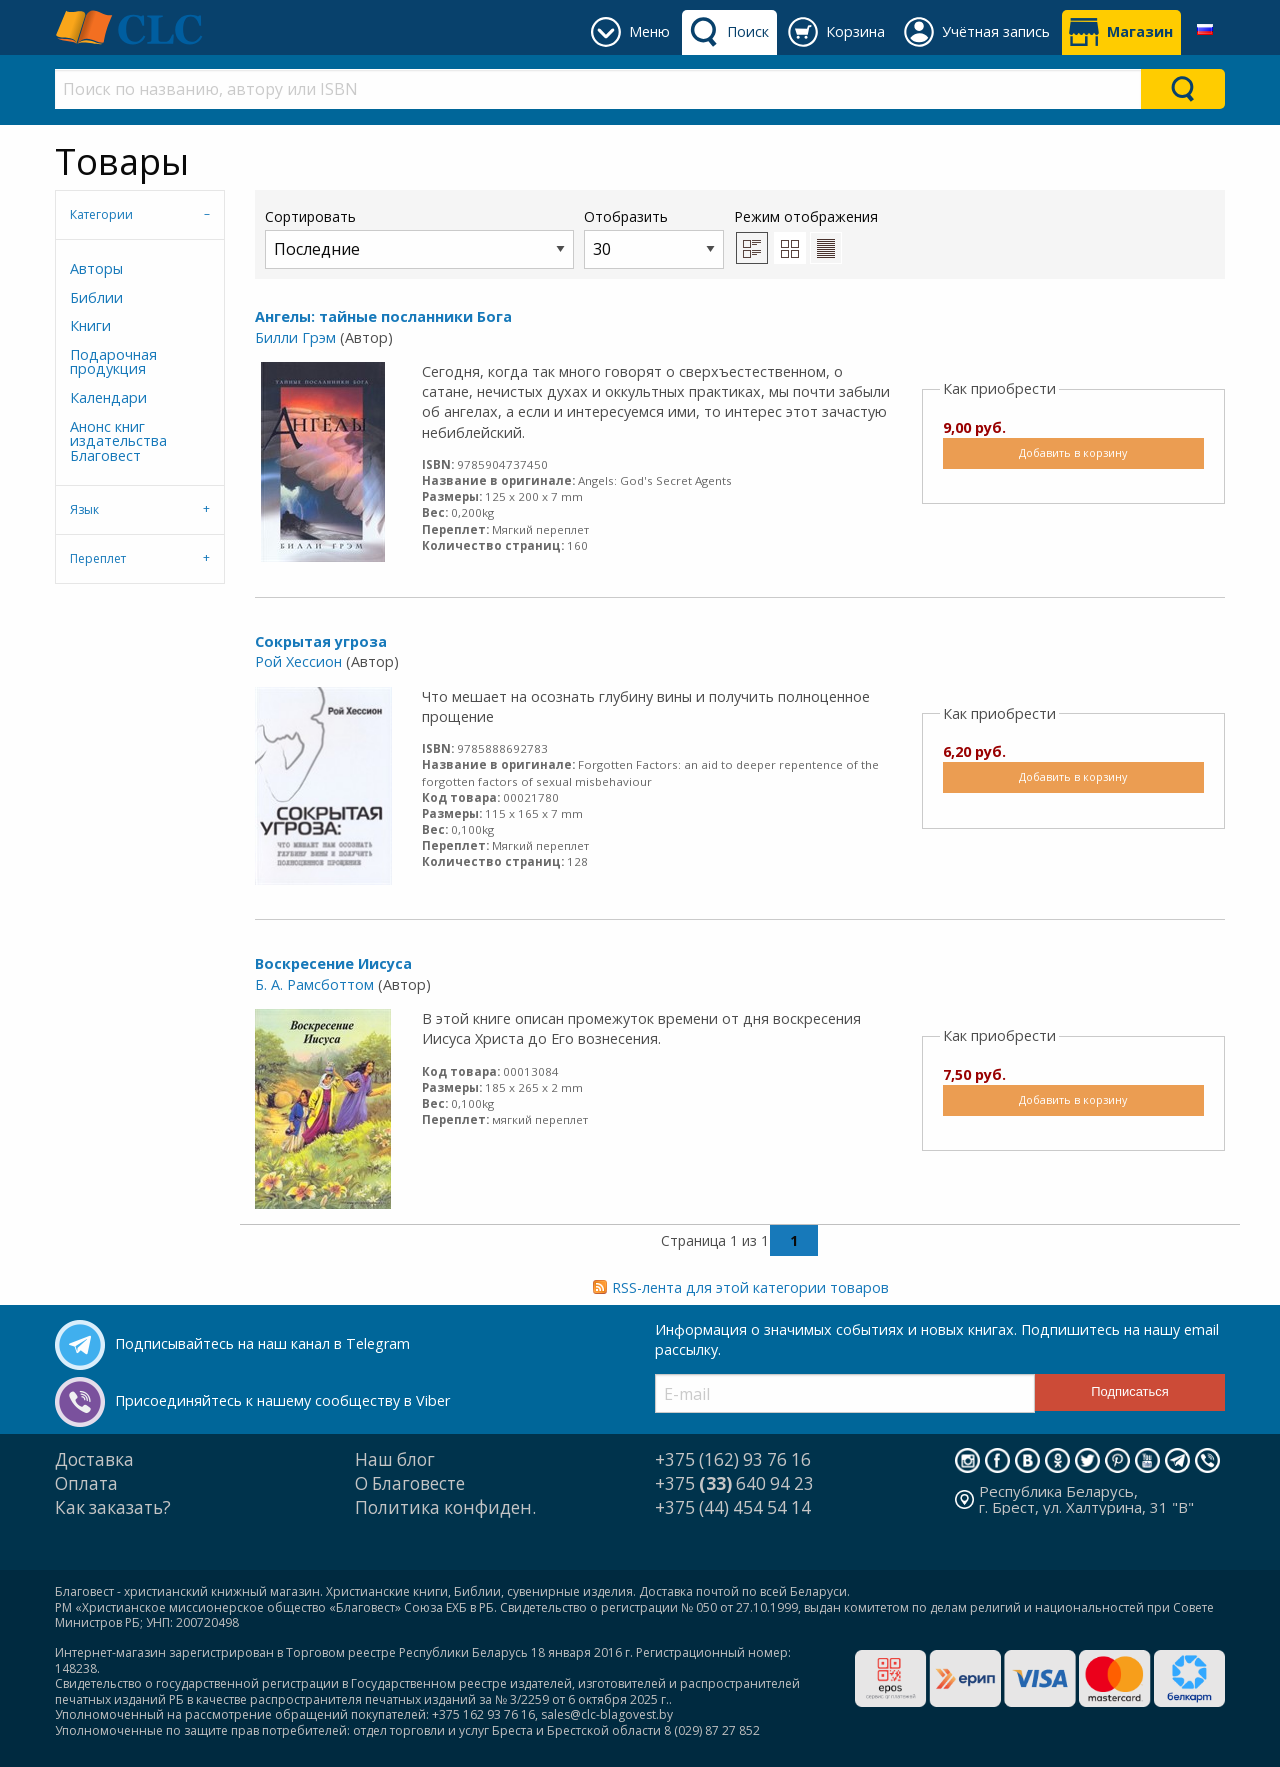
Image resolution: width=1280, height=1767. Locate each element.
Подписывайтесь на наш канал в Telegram (262, 1343)
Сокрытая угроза (321, 641)
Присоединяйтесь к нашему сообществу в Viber (282, 1400)
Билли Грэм (295, 337)
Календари (108, 397)
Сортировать (419, 237)
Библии (96, 297)
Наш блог (395, 1459)
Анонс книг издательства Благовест (118, 441)
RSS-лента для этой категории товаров (750, 1287)
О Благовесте (410, 1483)
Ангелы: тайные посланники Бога (383, 316)
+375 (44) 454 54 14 (733, 1507)
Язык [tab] (84, 509)
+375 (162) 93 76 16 (733, 1459)
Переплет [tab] (98, 558)
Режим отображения (806, 216)
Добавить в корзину (1073, 452)
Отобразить (654, 237)
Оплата (86, 1483)
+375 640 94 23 (734, 1483)
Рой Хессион (298, 661)
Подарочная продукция (113, 361)
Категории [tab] (101, 214)
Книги (90, 325)
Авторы (96, 268)
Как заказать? (113, 1507)
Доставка (94, 1459)
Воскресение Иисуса (333, 963)
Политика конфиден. (445, 1507)
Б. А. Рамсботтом (314, 984)
